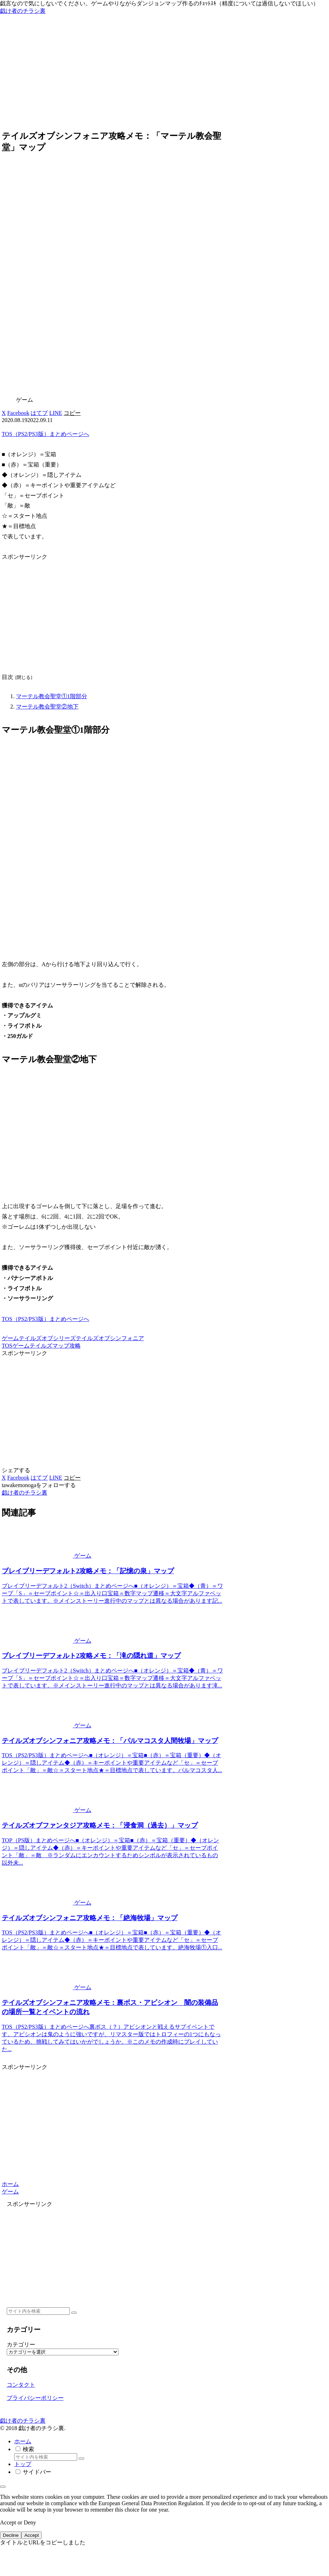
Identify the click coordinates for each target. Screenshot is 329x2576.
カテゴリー (21, 2344)
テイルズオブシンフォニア (110, 1338)
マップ (60, 1346)
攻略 (75, 1346)
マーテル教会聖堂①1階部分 (51, 696)
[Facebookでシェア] (18, 413)
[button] (72, 413)
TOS (7, 1346)
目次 (7, 677)
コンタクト (21, 2385)
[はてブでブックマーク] (39, 413)
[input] (38, 2311)
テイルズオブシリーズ (47, 1338)
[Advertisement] (164, 73)
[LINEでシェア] (55, 413)
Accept (31, 2535)
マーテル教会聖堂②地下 (47, 707)
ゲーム (10, 1338)
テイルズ (41, 1346)
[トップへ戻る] (3, 2487)
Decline (10, 2535)
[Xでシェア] (4, 413)
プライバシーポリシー (35, 2398)
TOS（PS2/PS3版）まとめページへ (45, 434)
